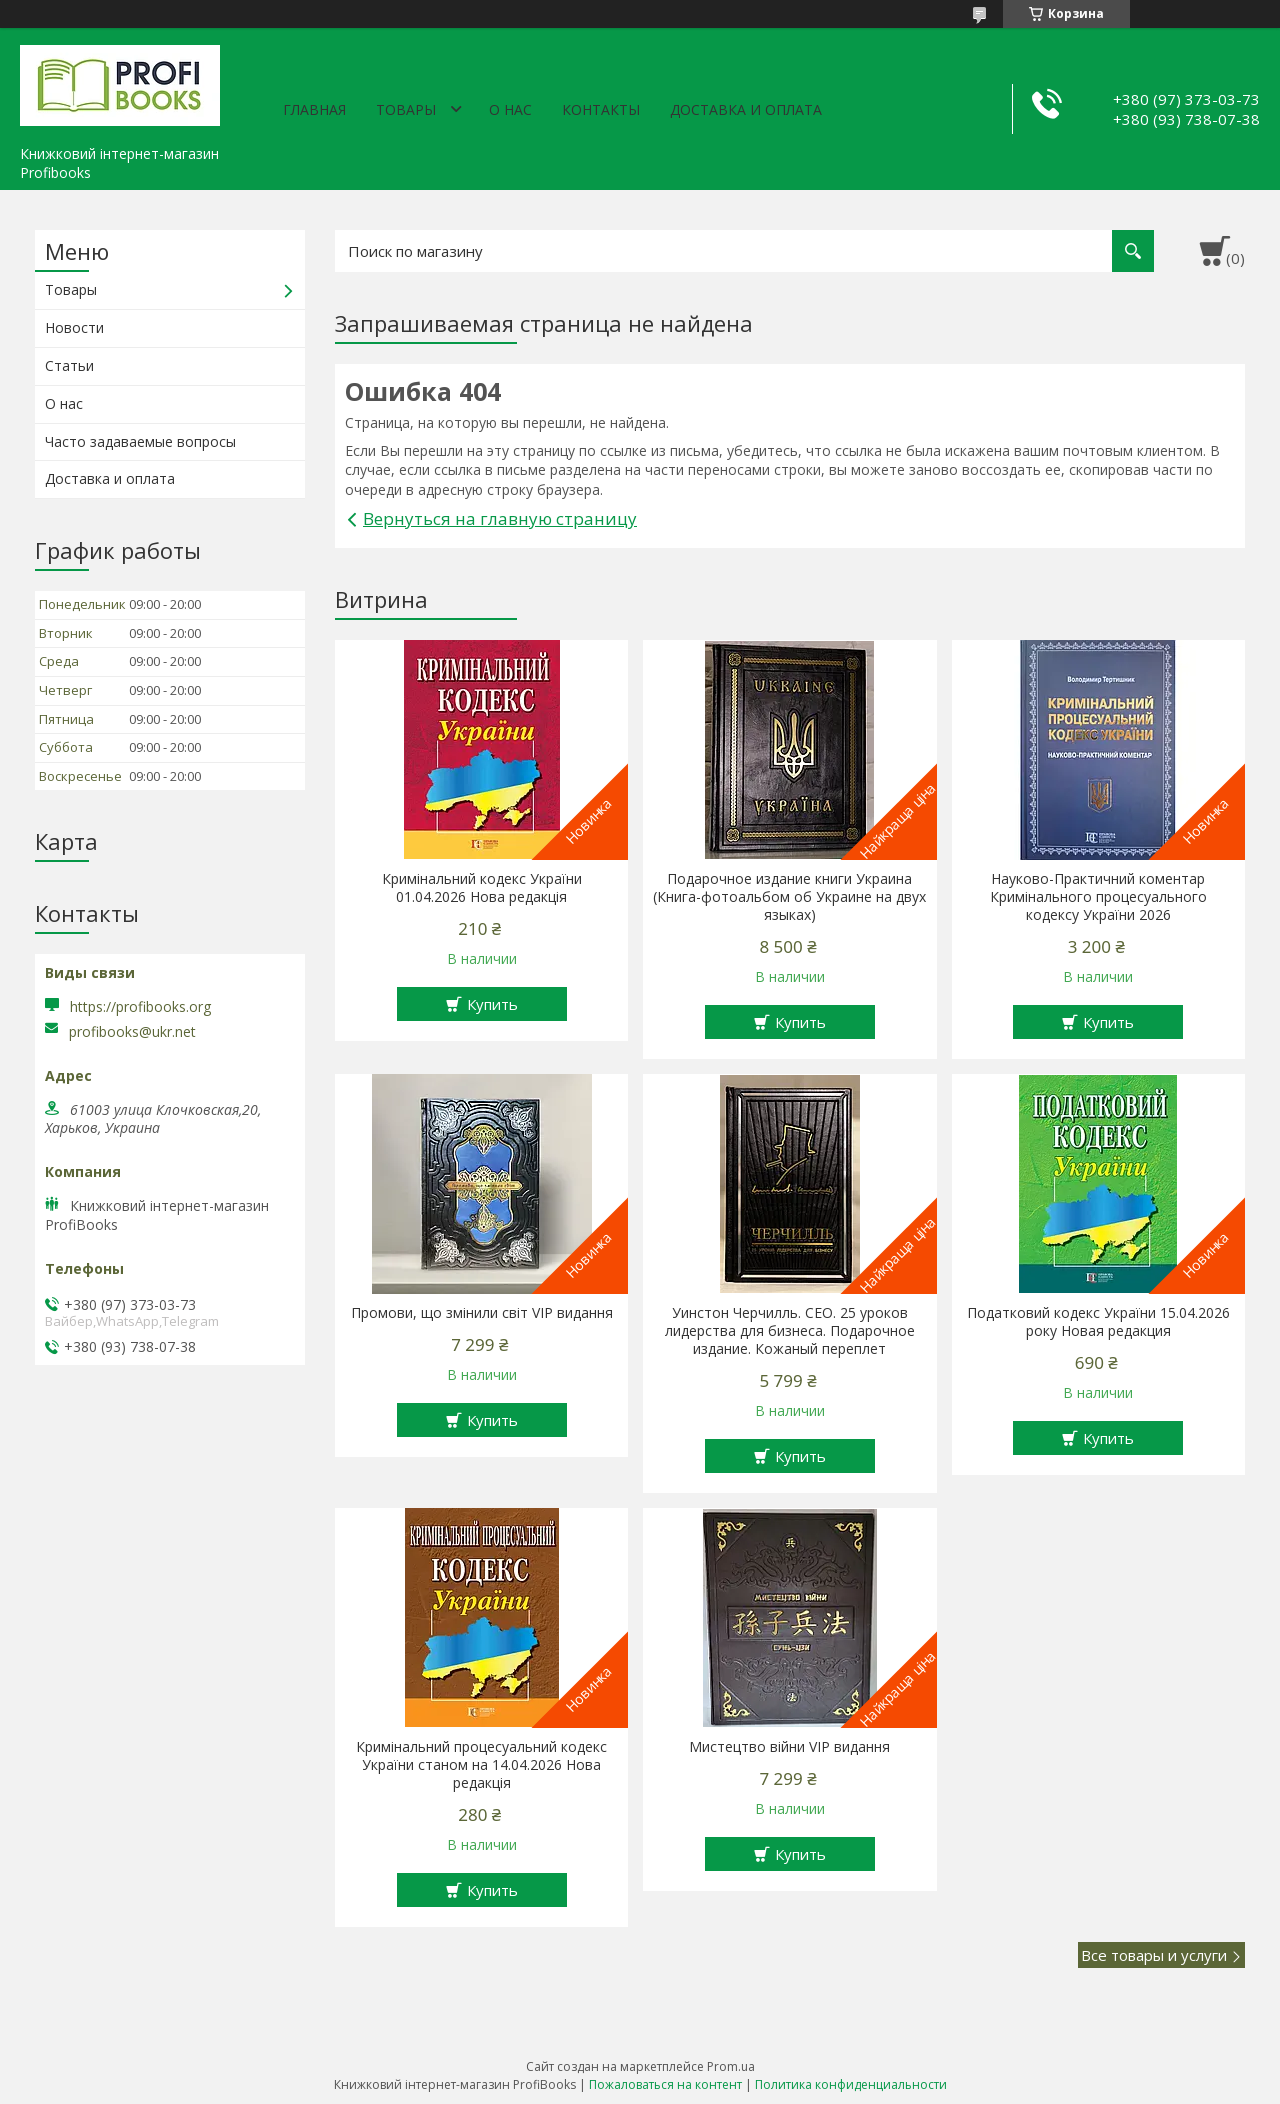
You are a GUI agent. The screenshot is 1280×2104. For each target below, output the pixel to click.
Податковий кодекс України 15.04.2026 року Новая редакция (1098, 1322)
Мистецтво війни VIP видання (789, 1747)
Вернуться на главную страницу (500, 518)
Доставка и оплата (746, 109)
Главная (314, 109)
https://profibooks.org (140, 1006)
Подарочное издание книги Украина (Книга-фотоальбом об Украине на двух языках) (789, 897)
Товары (406, 109)
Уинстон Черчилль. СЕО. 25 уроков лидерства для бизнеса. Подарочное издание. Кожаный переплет (790, 1331)
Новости (74, 327)
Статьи (69, 365)
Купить (492, 1004)
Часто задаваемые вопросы (140, 441)
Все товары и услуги (1154, 1955)
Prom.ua (731, 2066)
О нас (510, 109)
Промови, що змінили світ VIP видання (482, 1313)
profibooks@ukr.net (132, 1032)
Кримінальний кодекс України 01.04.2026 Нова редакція (482, 888)
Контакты (601, 109)
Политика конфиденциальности (851, 2084)
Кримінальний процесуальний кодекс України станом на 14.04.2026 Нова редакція (481, 1765)
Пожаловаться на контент (665, 2084)
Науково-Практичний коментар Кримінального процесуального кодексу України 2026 (1098, 897)
